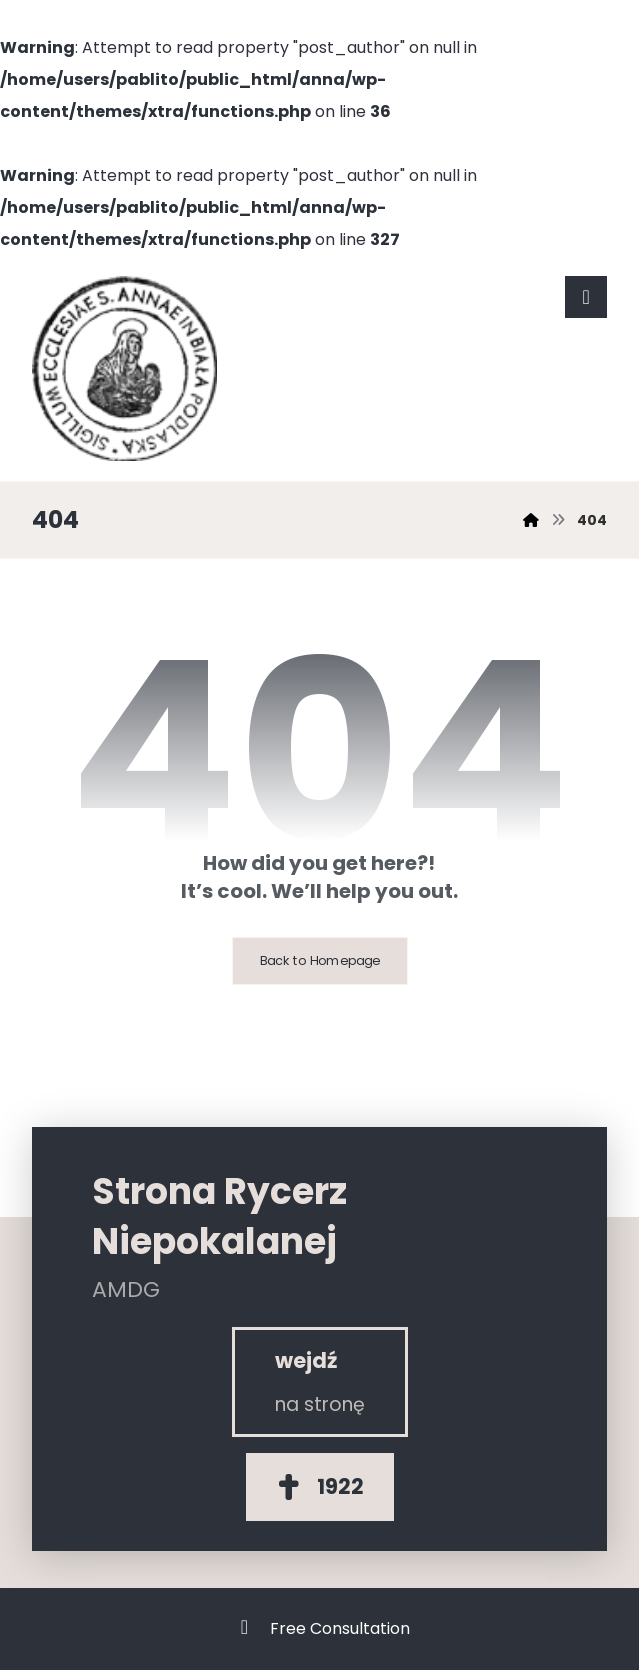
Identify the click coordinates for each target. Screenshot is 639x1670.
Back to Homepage (319, 961)
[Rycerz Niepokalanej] (320, 1382)
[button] (586, 297)
